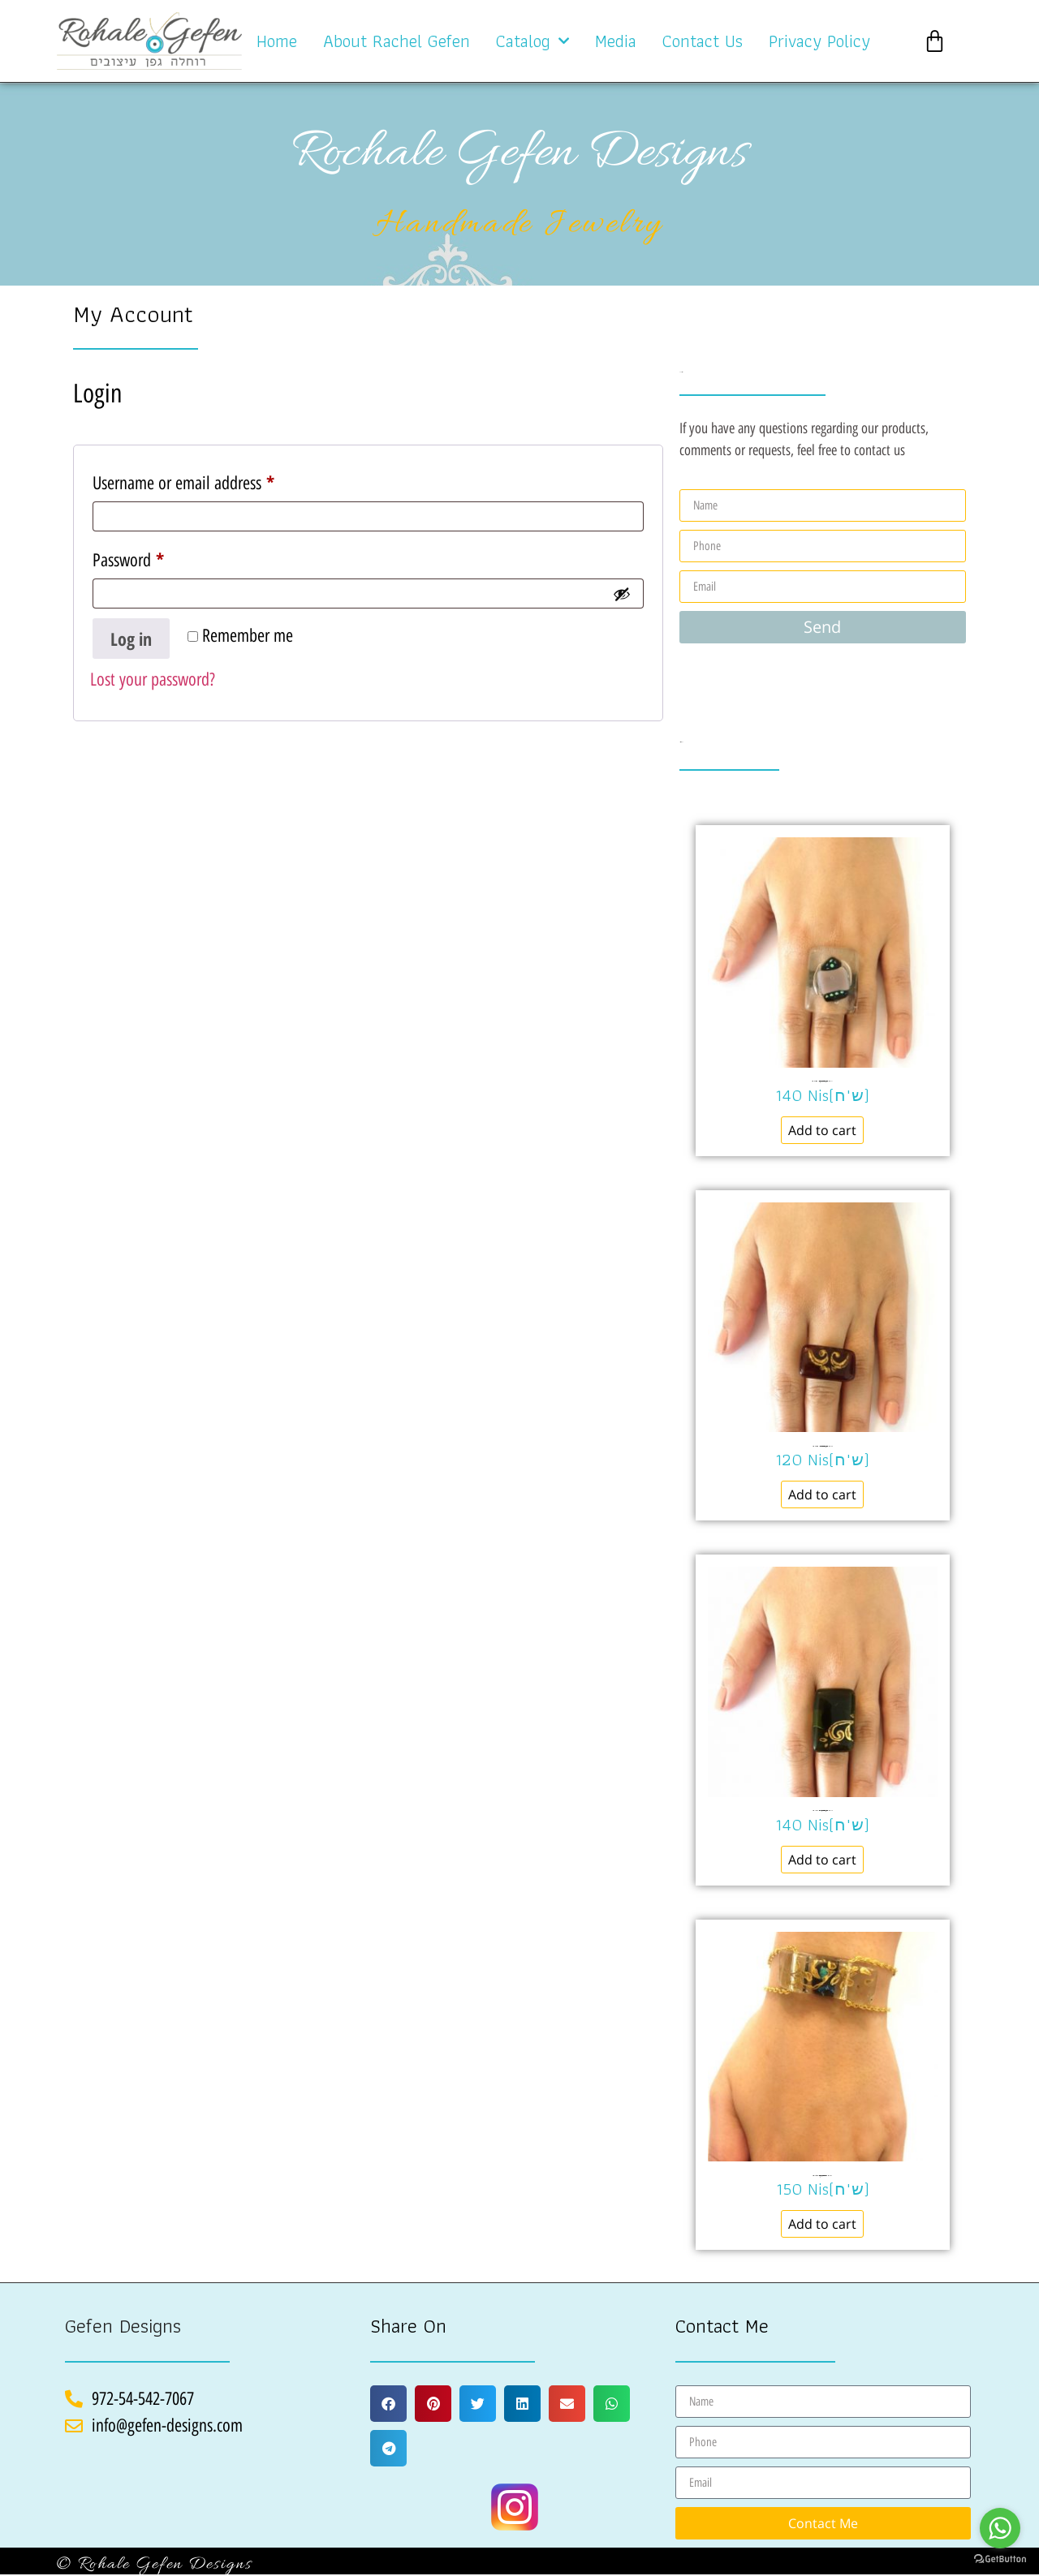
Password (156, 556)
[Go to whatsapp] (1000, 2528)
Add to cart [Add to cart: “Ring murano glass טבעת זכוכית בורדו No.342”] (822, 1494)
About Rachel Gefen (396, 41)
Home (277, 41)
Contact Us (702, 41)
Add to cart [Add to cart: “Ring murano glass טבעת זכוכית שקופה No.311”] (822, 1130)
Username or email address (211, 479)
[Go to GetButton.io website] (1000, 2559)
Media (615, 41)
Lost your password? (152, 679)
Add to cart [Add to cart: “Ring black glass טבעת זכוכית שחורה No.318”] (822, 1860)
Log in (131, 638)
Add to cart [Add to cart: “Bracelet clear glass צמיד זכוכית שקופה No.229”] (822, 2224)
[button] (388, 2403)
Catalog (532, 41)
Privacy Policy (819, 41)
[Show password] (622, 594)
